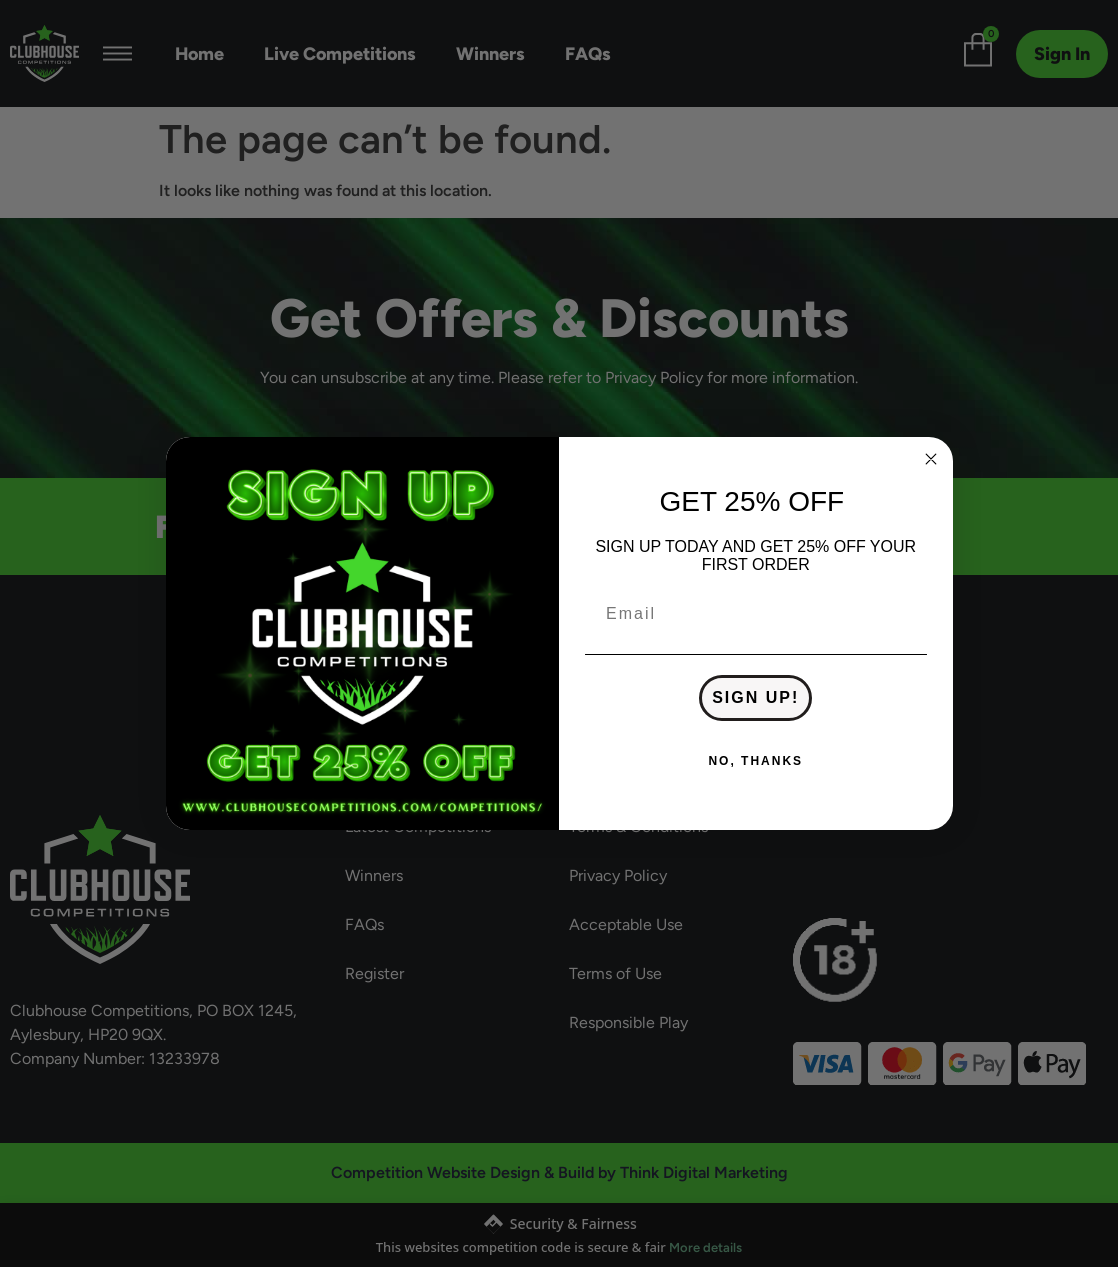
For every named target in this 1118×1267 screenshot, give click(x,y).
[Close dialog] (931, 459)
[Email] (756, 614)
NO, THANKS (755, 761)
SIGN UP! (755, 697)
